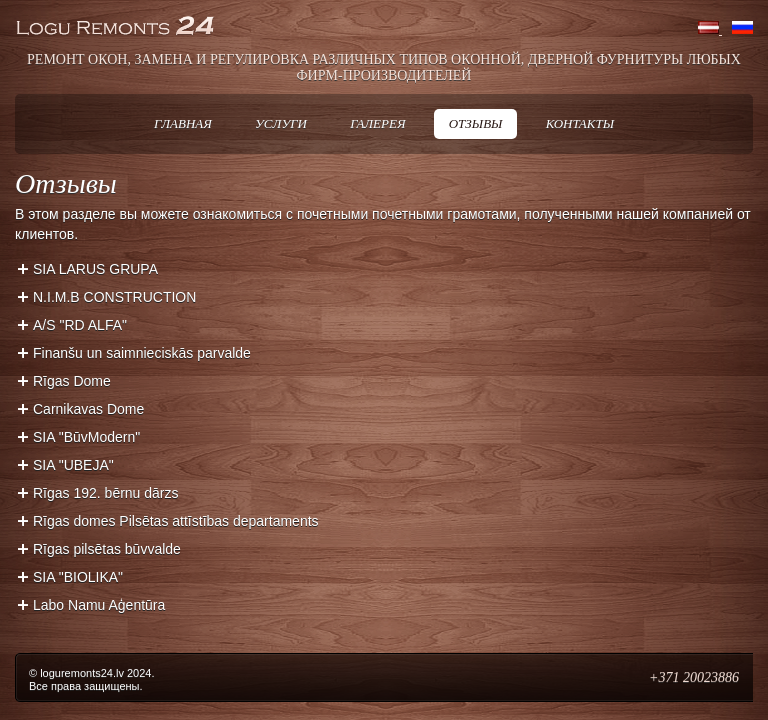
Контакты (580, 123)
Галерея (377, 123)
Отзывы (476, 123)
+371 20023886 (694, 677)
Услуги (281, 123)
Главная (183, 123)
